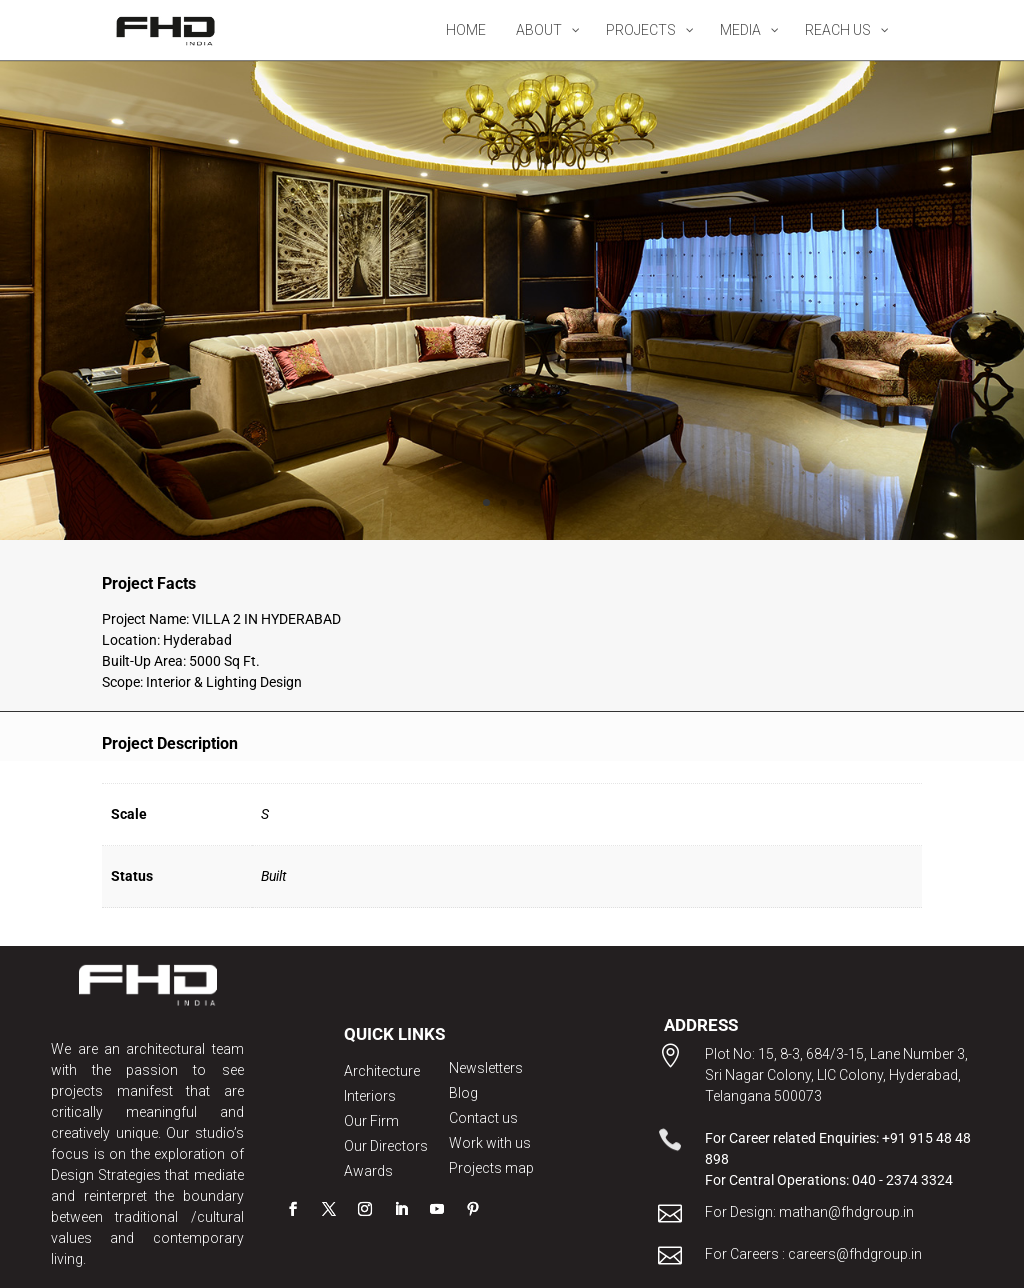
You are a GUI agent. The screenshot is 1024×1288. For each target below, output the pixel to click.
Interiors (370, 1096)
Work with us (490, 1143)
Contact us (483, 1118)
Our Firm (371, 1121)
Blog (463, 1093)
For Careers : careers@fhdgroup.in (813, 1254)
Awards (368, 1171)
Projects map (491, 1168)
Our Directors (386, 1146)
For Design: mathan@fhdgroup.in (809, 1212)
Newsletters (486, 1068)
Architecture (382, 1071)
